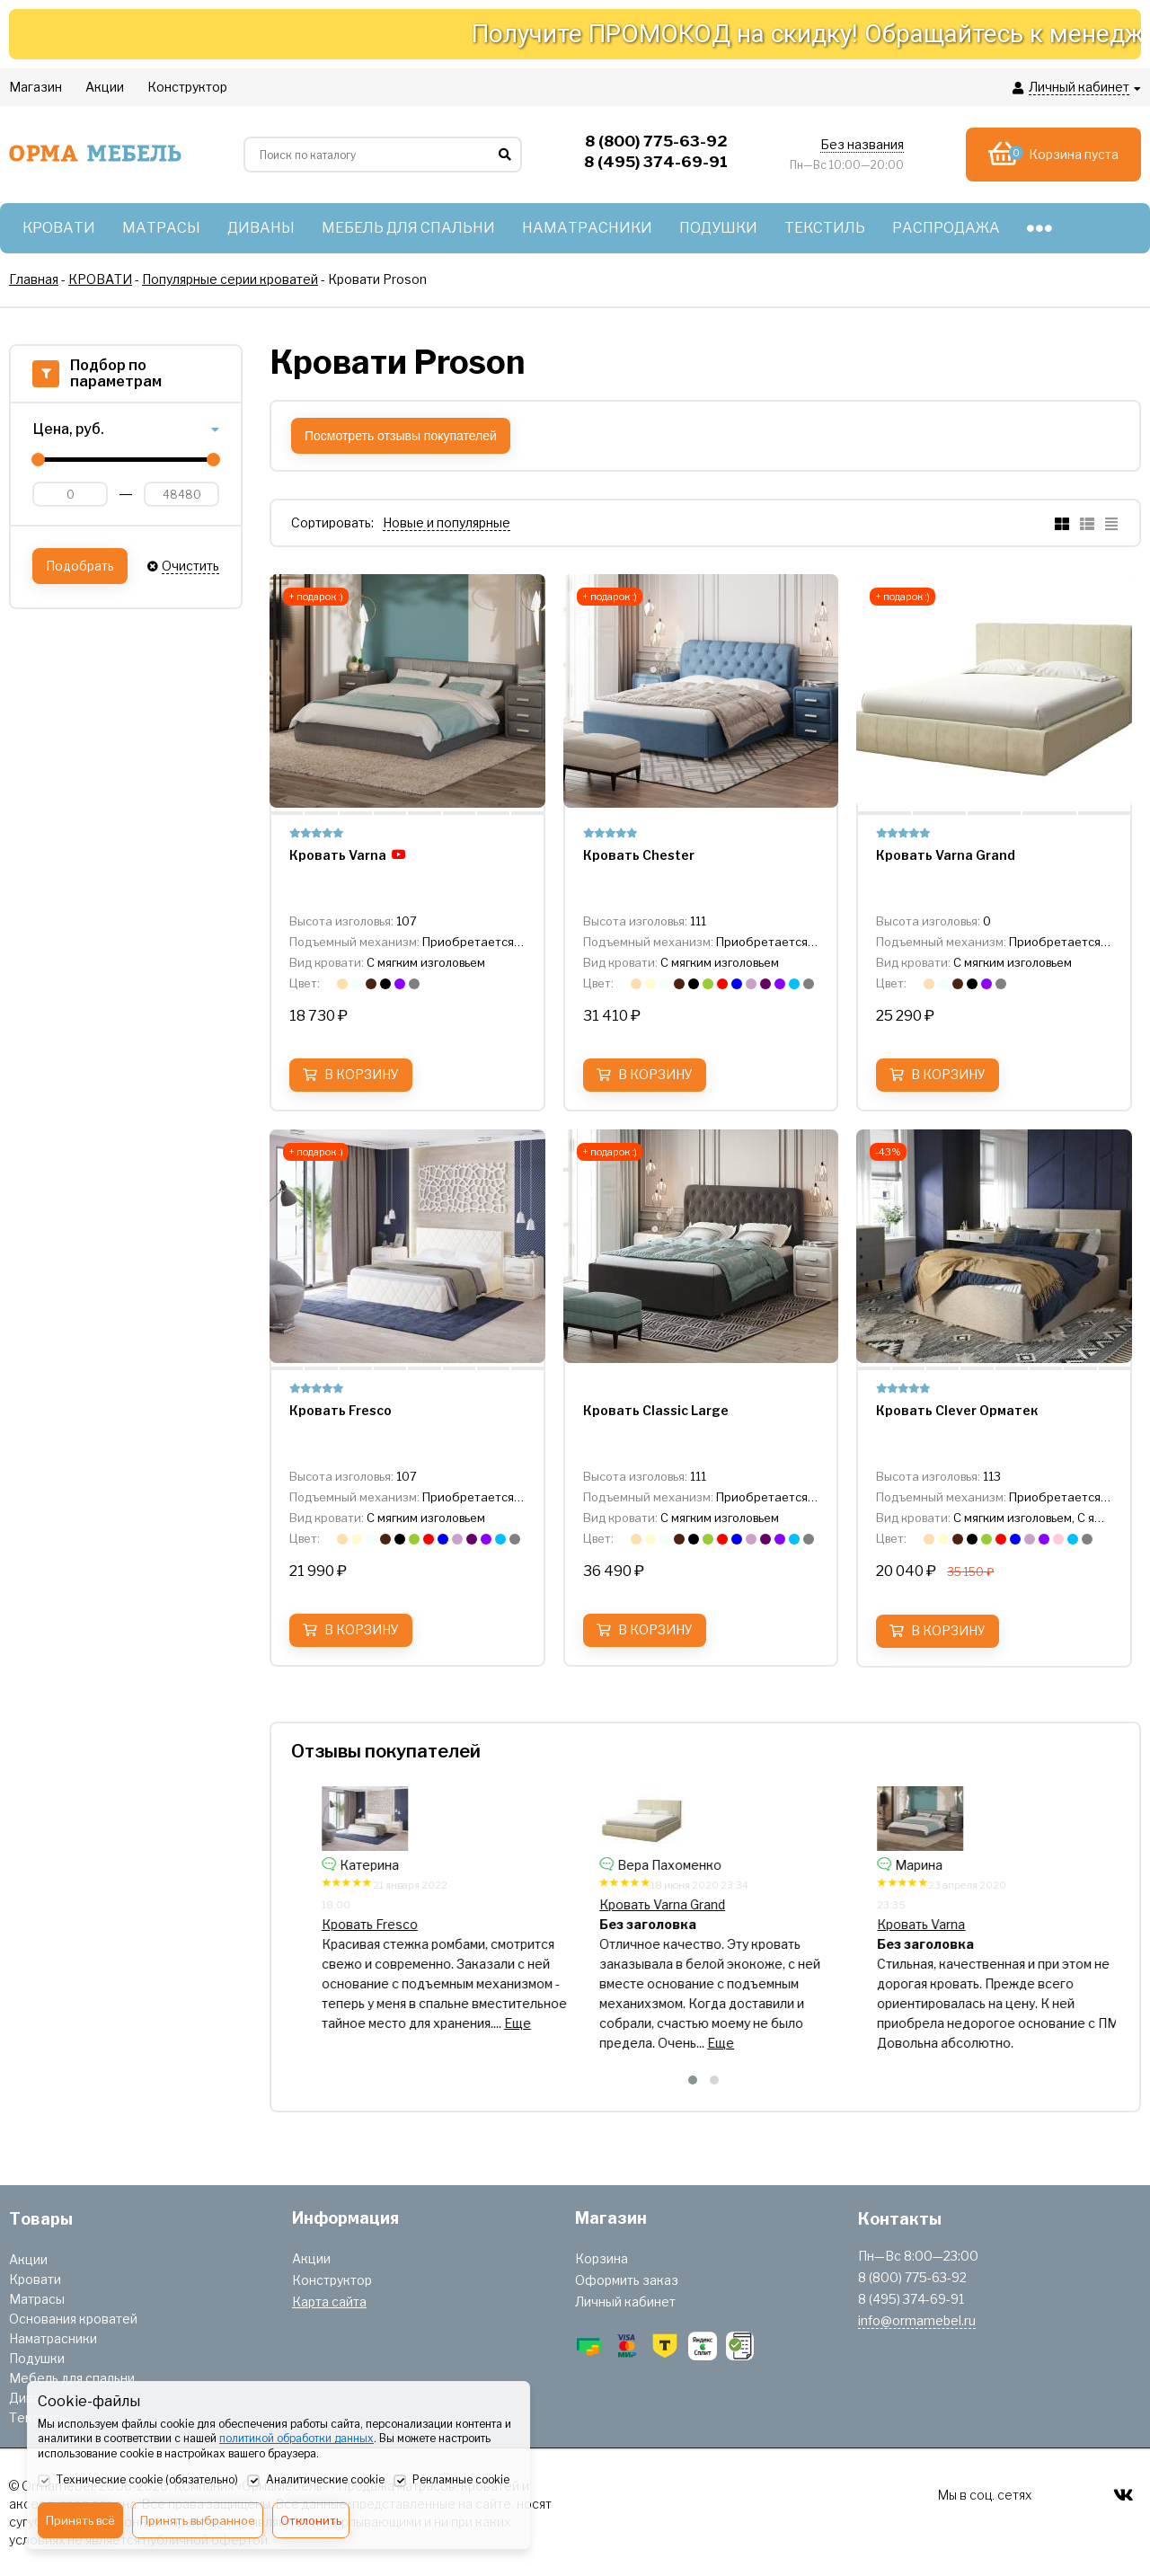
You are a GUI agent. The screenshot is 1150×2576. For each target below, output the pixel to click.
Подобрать (80, 565)
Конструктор (332, 2280)
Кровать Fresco (627, 1924)
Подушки (37, 2358)
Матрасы (37, 2298)
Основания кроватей (73, 2318)
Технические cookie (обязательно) (138, 2480)
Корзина (601, 2258)
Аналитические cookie (316, 2480)
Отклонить (310, 2520)
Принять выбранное (197, 2520)
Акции (28, 2259)
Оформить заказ (626, 2280)
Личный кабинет (625, 2301)
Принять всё (80, 2520)
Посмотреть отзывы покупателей (401, 436)
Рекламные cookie (451, 2480)
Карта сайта (329, 2301)
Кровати (35, 2279)
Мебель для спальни (72, 2378)
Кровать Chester (351, 1904)
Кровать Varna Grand (919, 1904)
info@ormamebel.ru (917, 2320)
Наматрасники (53, 2338)
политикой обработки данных (296, 2438)
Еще (522, 2023)
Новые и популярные (446, 522)
